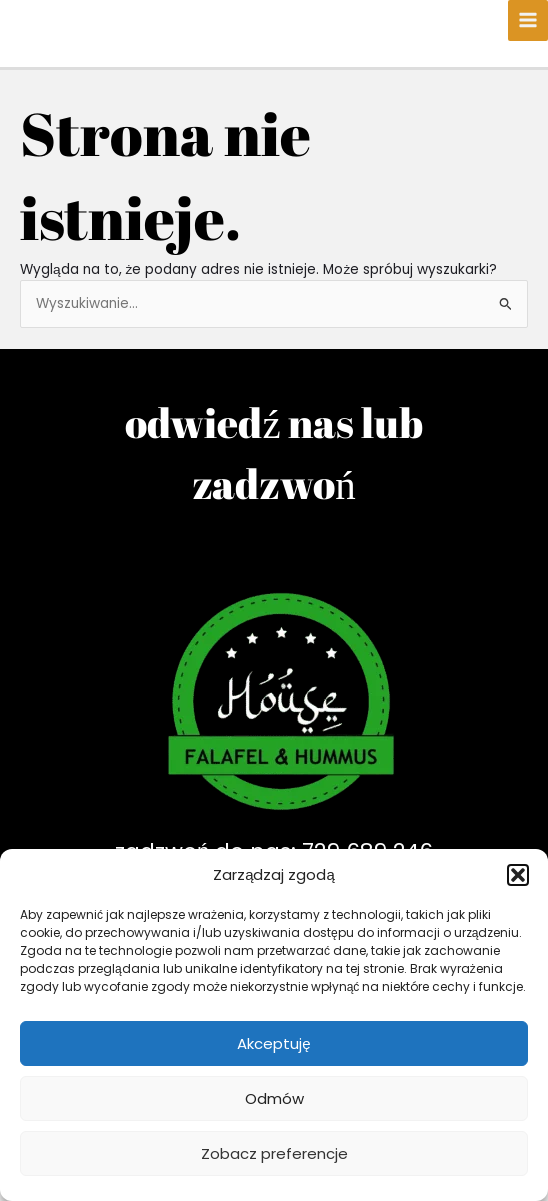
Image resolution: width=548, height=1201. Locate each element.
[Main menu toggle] (528, 20)
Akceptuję (273, 1043)
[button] (518, 875)
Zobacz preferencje (274, 1153)
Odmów (274, 1098)
